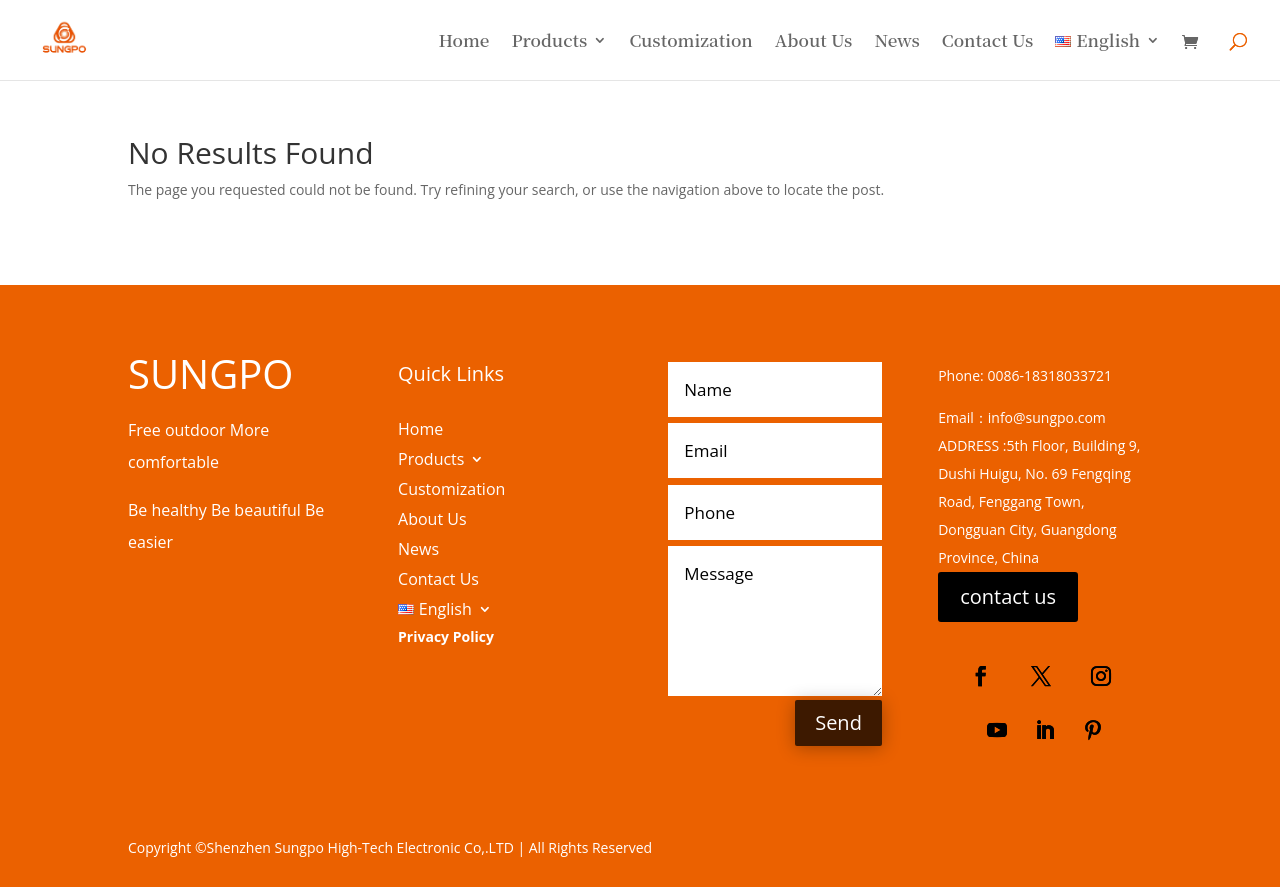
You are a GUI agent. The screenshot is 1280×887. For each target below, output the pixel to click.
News (896, 42)
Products (549, 42)
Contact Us (987, 42)
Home (463, 42)
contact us (1008, 596)
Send (838, 722)
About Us (814, 42)
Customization (690, 42)
